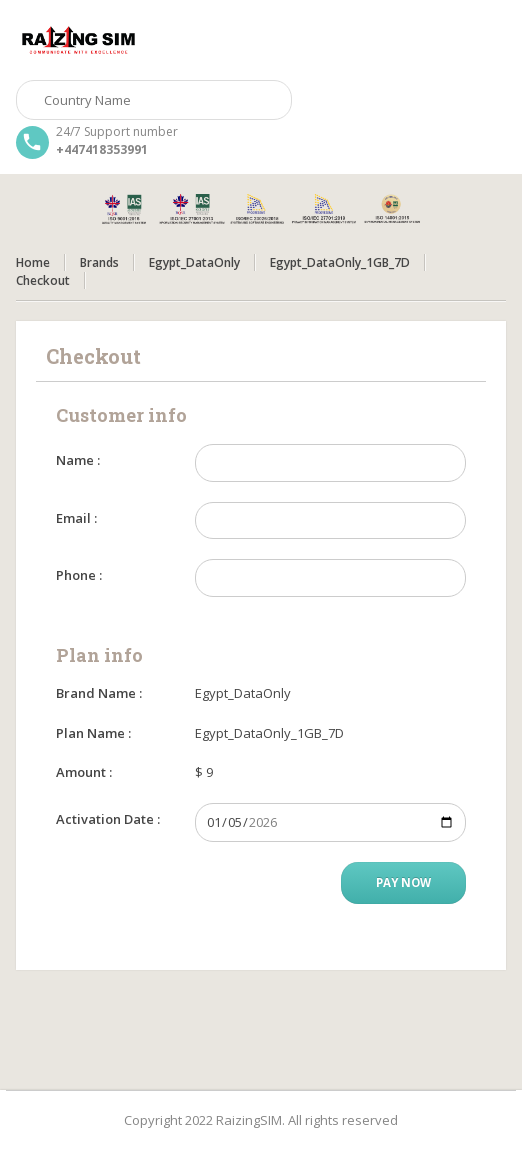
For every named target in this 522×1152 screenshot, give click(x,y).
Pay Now (403, 882)
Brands (99, 262)
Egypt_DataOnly (194, 262)
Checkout (43, 280)
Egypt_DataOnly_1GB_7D (340, 262)
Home (33, 262)
